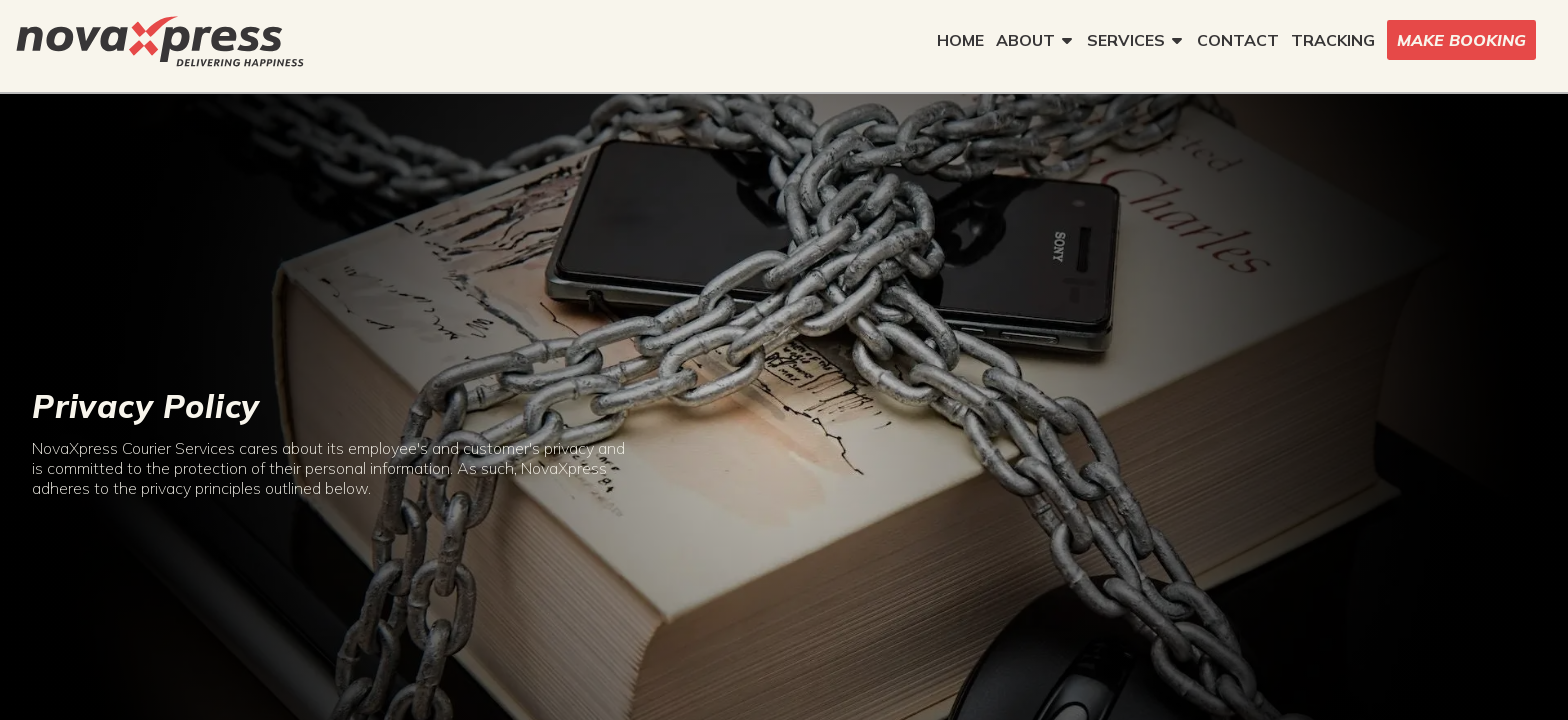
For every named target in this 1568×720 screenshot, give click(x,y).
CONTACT (1238, 40)
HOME (960, 40)
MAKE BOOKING (1461, 40)
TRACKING (1333, 40)
